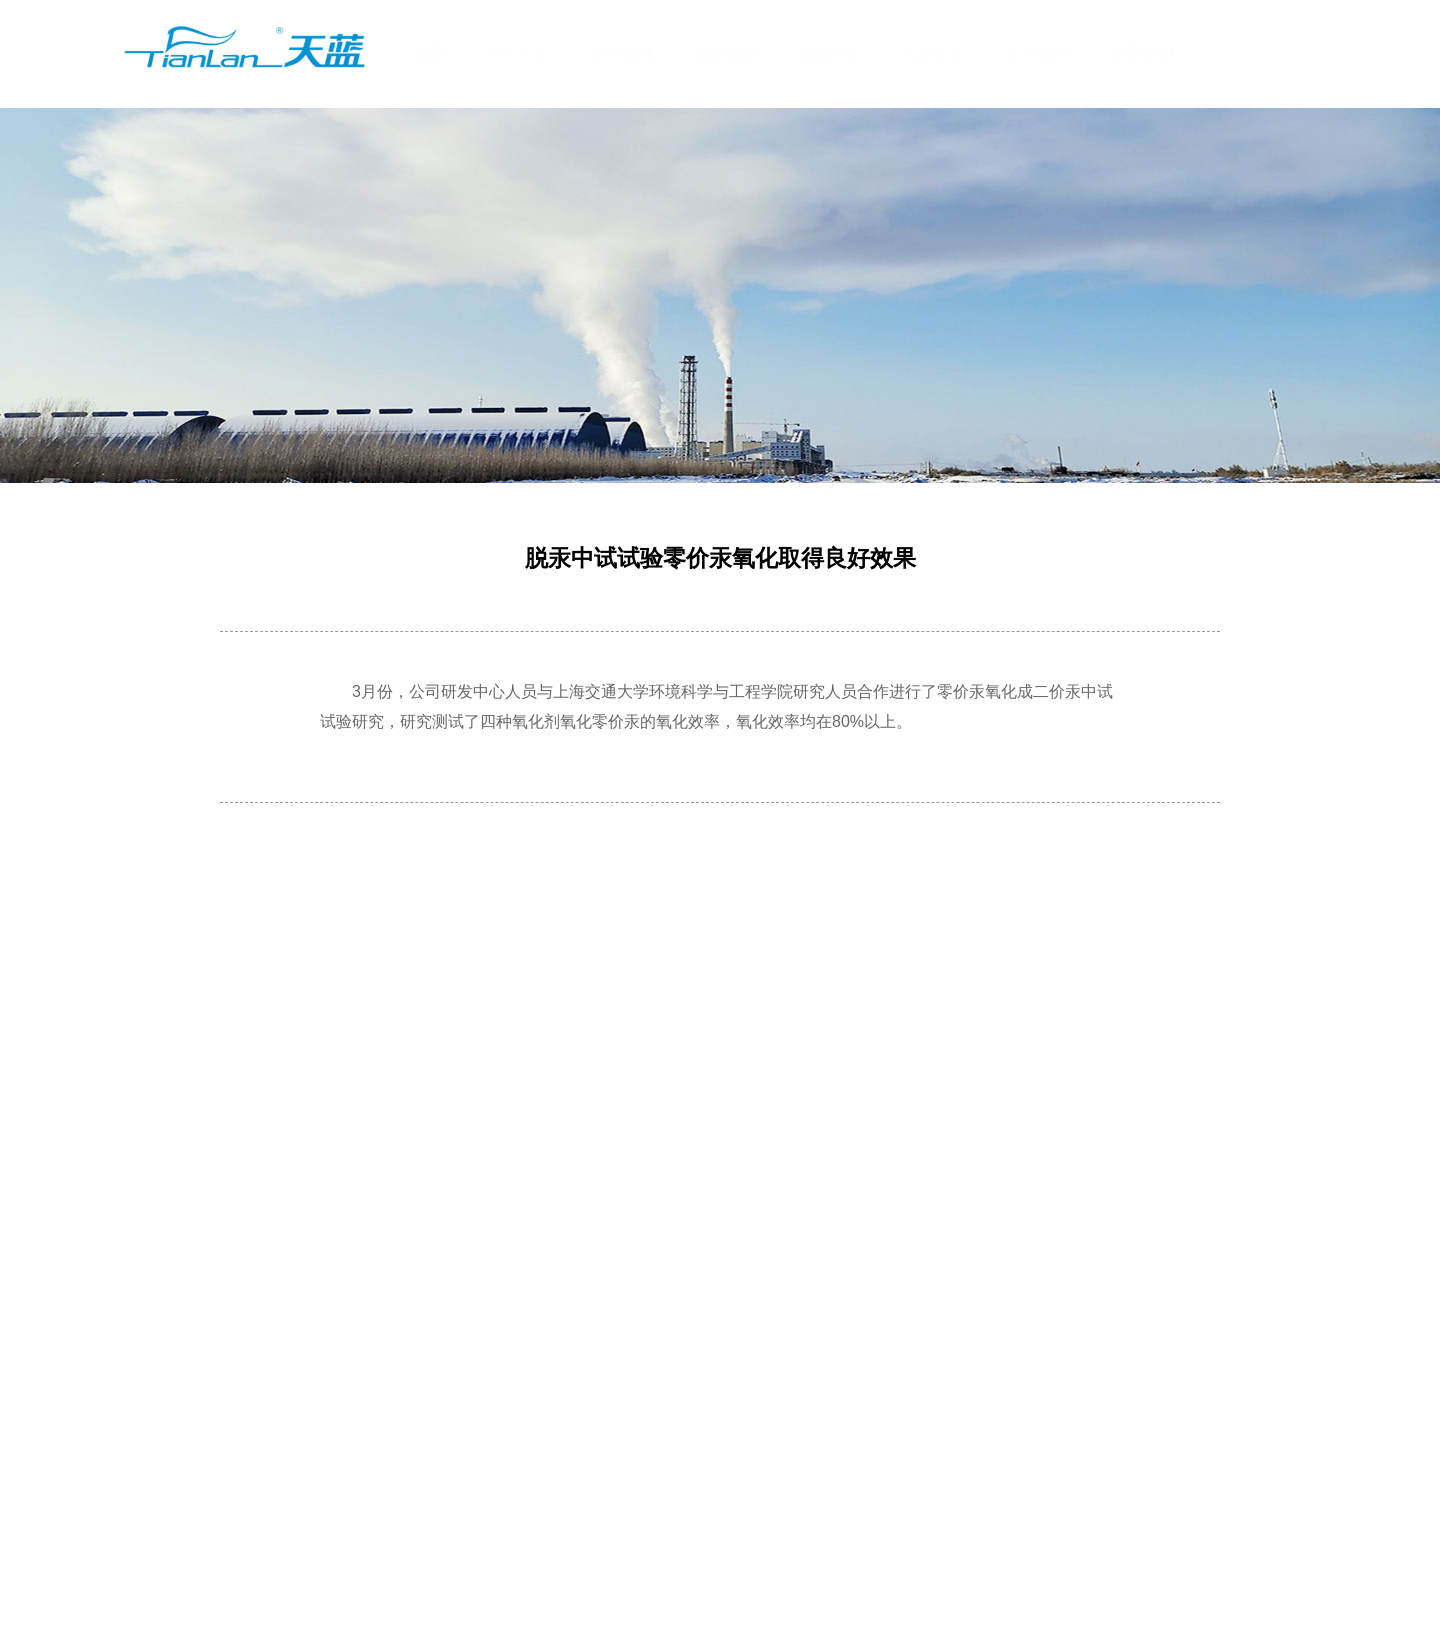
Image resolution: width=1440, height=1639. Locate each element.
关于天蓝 (518, 53)
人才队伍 (934, 53)
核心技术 (726, 53)
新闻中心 (830, 53)
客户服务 (1038, 53)
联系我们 (1142, 53)
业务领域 (622, 53)
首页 (430, 53)
